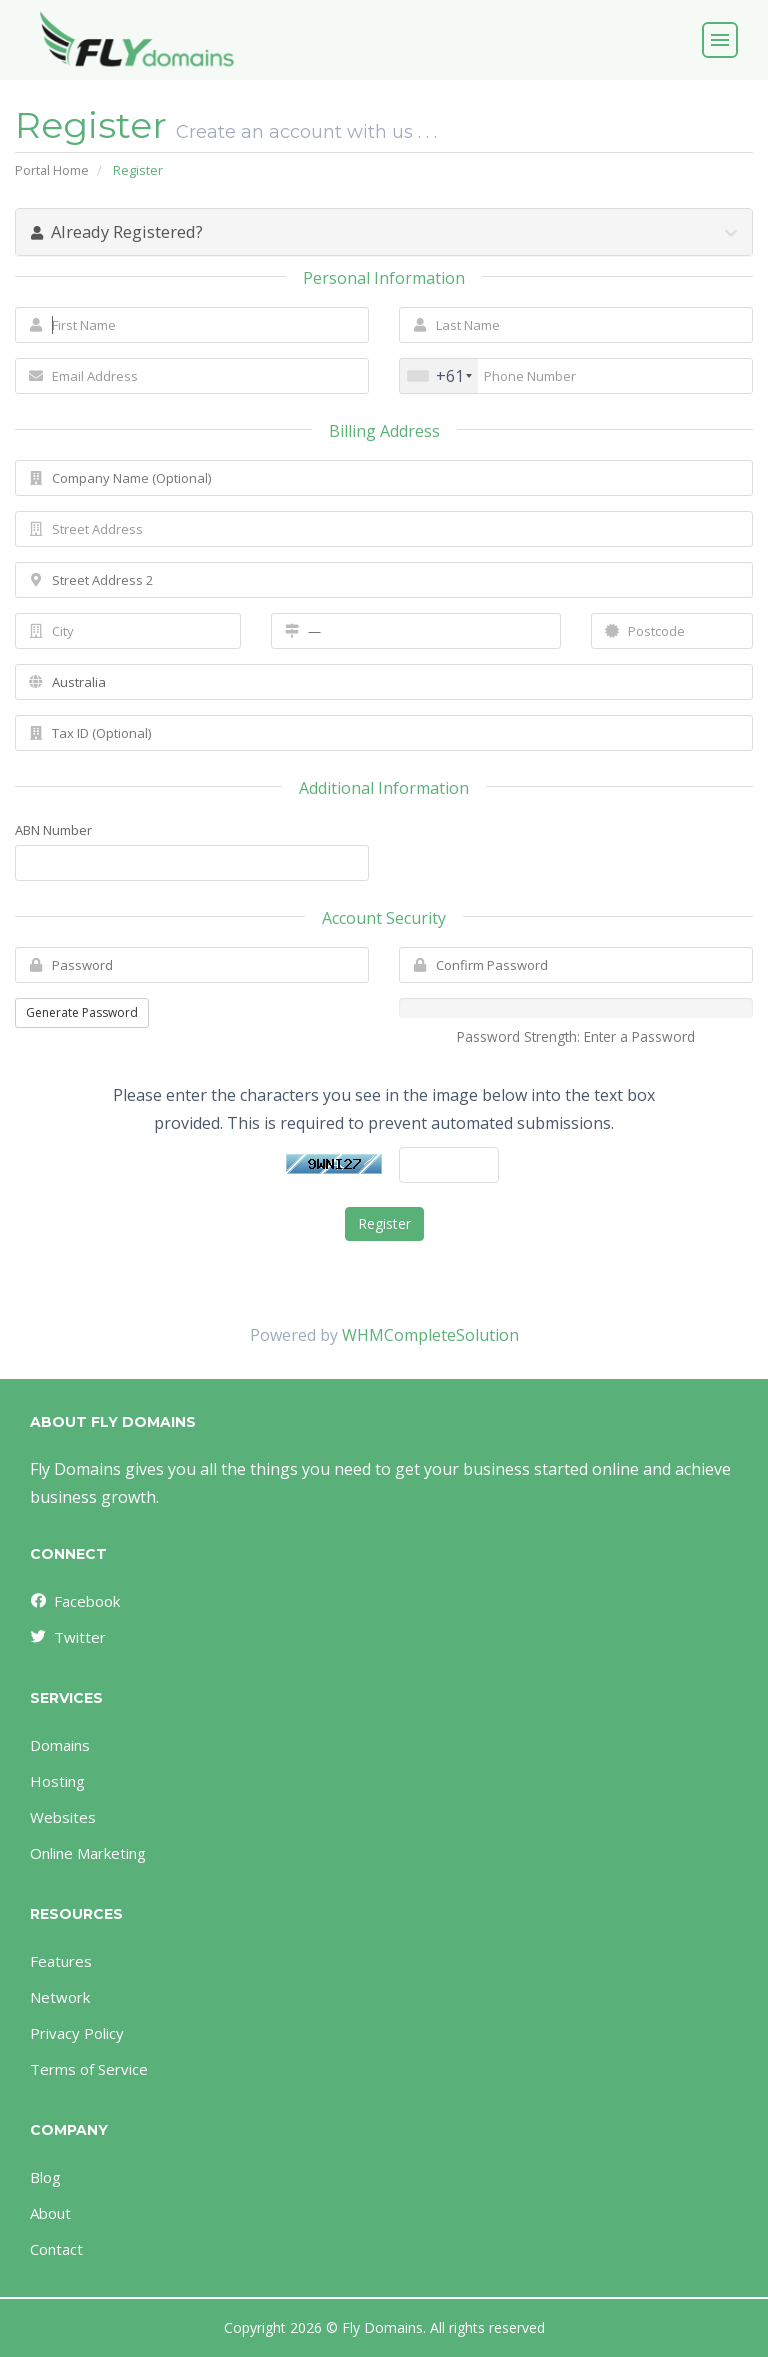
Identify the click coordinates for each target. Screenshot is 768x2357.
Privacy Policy (77, 2033)
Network (60, 1997)
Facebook (74, 1601)
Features (61, 1961)
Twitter (67, 1637)
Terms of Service (89, 2069)
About (50, 2213)
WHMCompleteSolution (430, 1335)
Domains (60, 1745)
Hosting (57, 1781)
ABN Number (53, 830)
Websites (63, 1817)
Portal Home (52, 170)
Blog (45, 2177)
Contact (56, 2249)
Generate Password (82, 1012)
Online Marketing (88, 1853)
